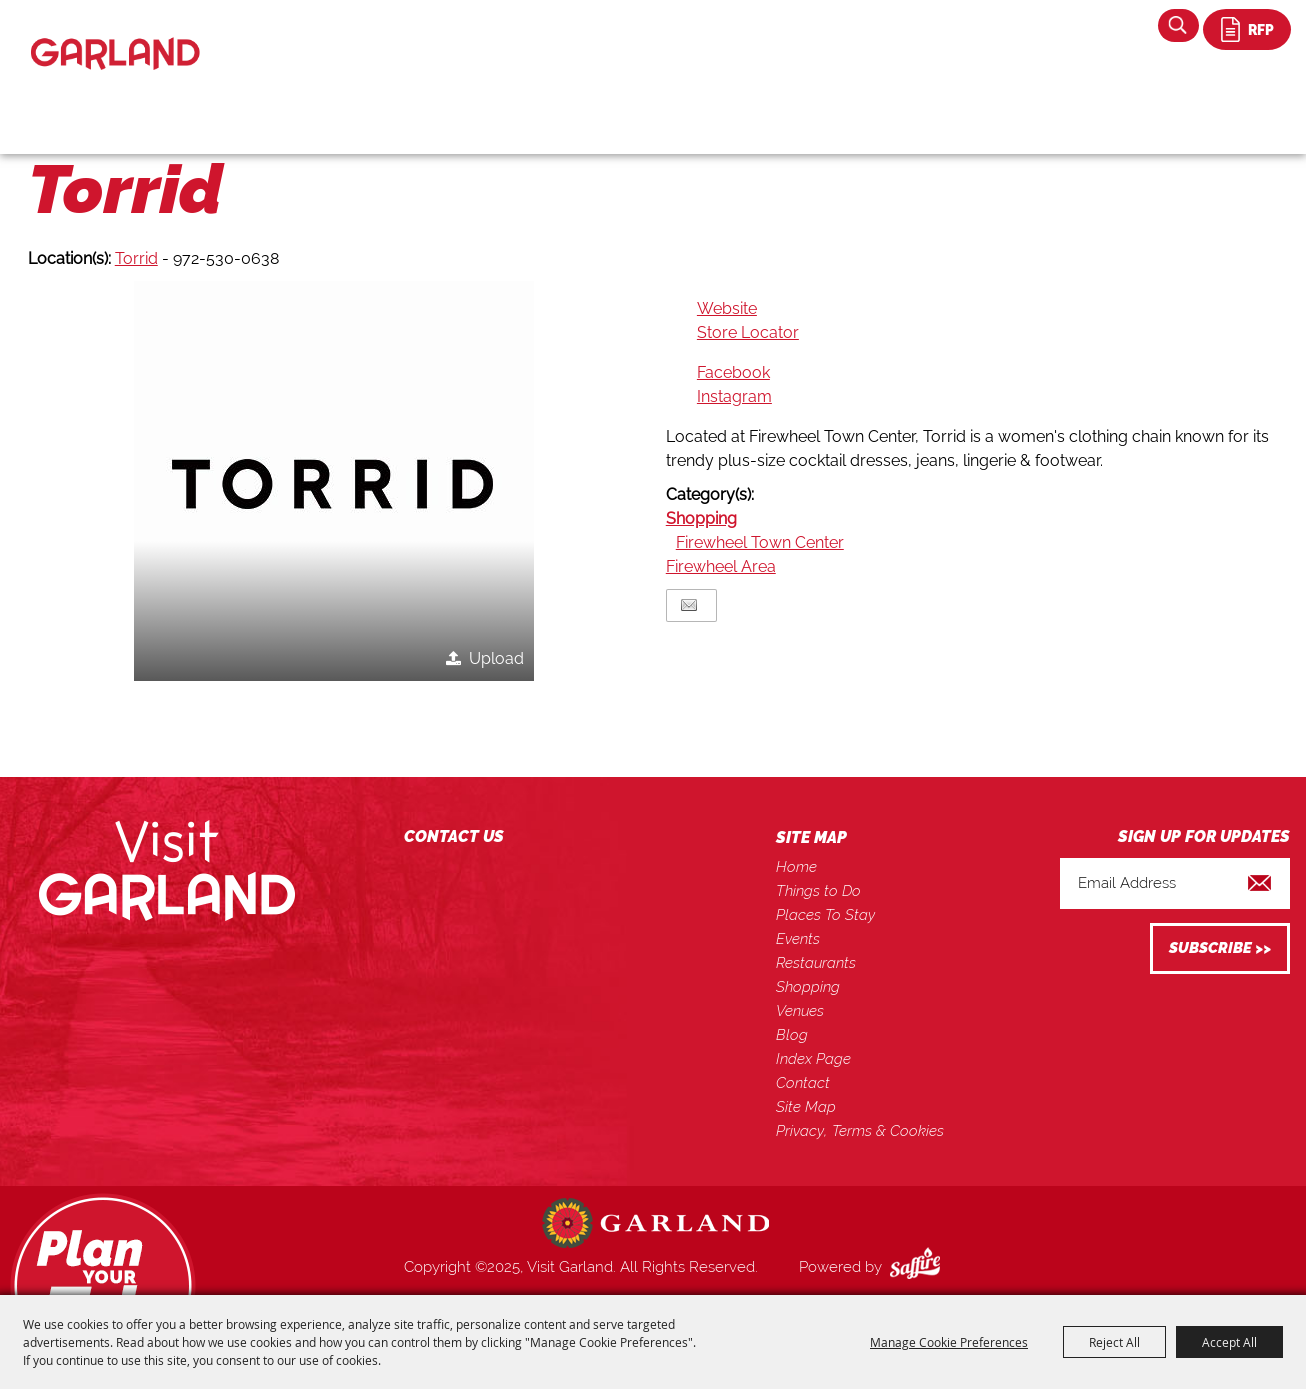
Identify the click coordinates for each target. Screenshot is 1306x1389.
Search (1178, 25)
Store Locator (748, 332)
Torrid (136, 258)
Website (727, 308)
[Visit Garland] (115, 36)
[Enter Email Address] (1175, 883)
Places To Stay (825, 915)
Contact (803, 1083)
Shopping (701, 518)
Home (796, 867)
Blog (792, 1035)
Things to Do (818, 891)
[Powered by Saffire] (919, 1267)
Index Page (813, 1059)
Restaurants (816, 963)
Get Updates (1220, 948)
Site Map (806, 1107)
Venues (800, 1011)
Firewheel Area (721, 566)
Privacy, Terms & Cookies (860, 1131)
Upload (496, 658)
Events (798, 939)
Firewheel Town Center (760, 542)
